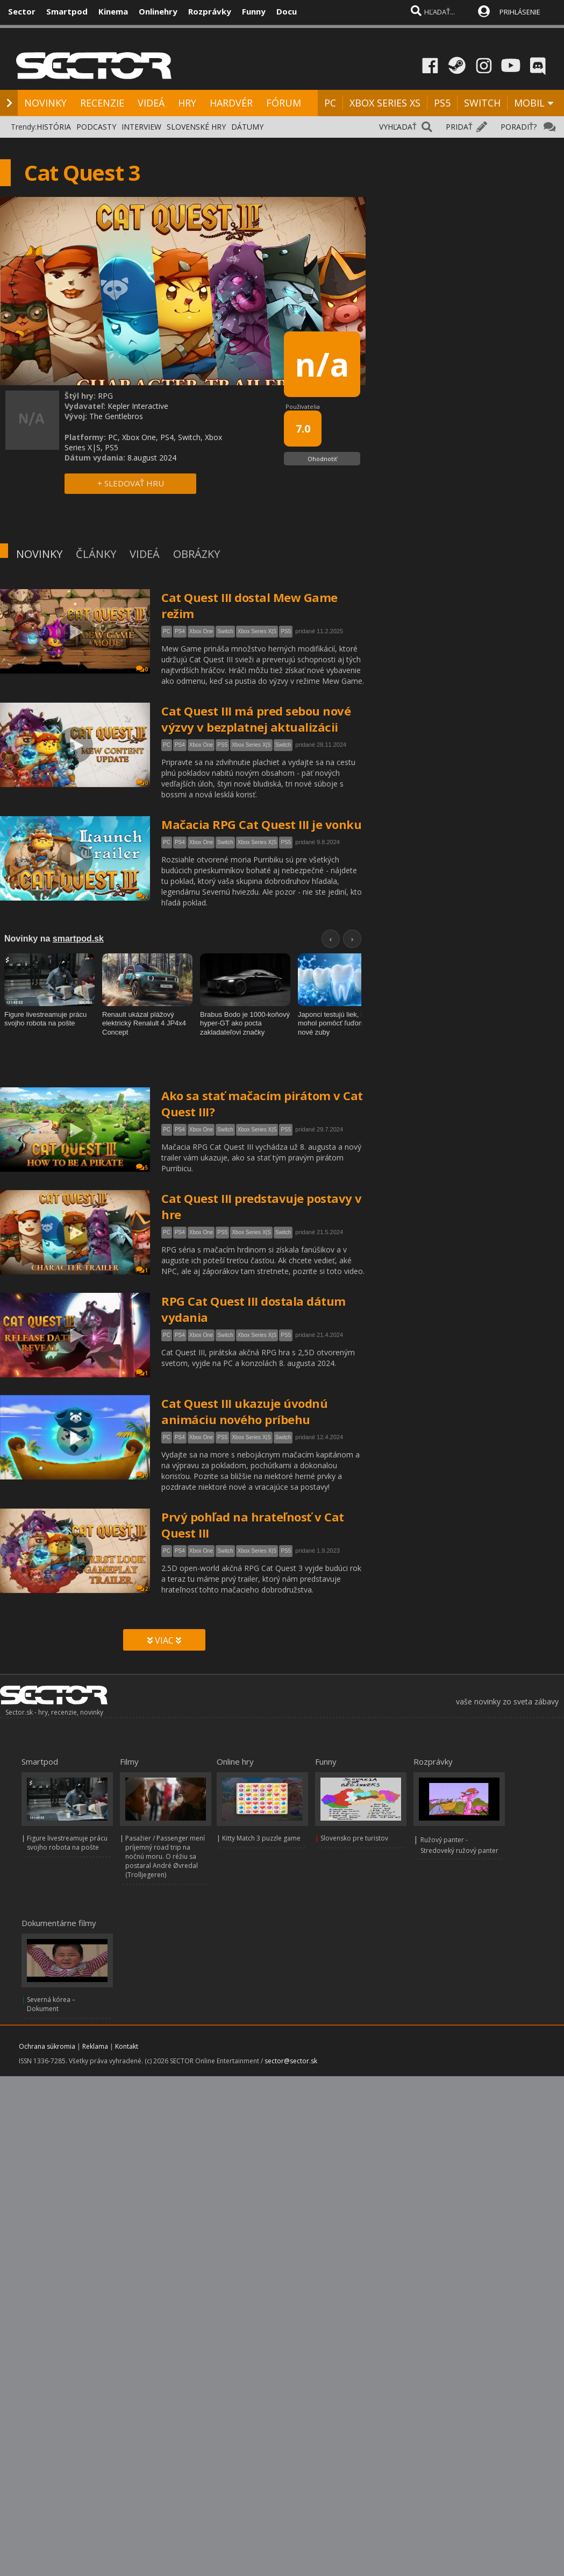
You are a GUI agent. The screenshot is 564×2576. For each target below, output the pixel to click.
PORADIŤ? (519, 127)
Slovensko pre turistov (354, 1838)
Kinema (113, 11)
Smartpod (67, 11)
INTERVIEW (141, 127)
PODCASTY (96, 127)
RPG (105, 396)
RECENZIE (102, 102)
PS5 (442, 102)
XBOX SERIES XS (384, 102)
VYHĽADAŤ (398, 127)
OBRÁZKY (196, 554)
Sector (21, 11)
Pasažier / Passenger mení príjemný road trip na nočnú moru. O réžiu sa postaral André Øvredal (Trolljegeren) (165, 1856)
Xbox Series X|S (257, 631)
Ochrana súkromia (47, 2046)
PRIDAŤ (459, 127)
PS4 (180, 631)
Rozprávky (209, 11)
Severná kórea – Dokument (51, 2004)
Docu (286, 11)
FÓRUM (283, 102)
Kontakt (126, 2046)
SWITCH (482, 102)
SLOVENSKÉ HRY (196, 127)
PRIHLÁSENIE (519, 12)
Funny (254, 11)
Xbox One (201, 631)
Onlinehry (158, 11)
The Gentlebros (116, 416)
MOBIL (529, 102)
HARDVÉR (231, 102)
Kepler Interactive (138, 406)
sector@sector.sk (291, 2060)
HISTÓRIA (54, 127)
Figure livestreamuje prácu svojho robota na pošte (67, 1843)
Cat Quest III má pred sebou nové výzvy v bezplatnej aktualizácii (256, 719)
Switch (225, 631)
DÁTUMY (247, 127)
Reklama (95, 2046)
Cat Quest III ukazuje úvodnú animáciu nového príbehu (244, 1411)
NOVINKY (45, 102)
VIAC (164, 1640)
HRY (187, 102)
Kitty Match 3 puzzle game (261, 1838)
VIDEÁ (151, 102)
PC (330, 102)
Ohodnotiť (322, 459)
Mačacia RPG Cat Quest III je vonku (261, 824)
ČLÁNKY (96, 554)
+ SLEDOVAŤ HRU (130, 483)
